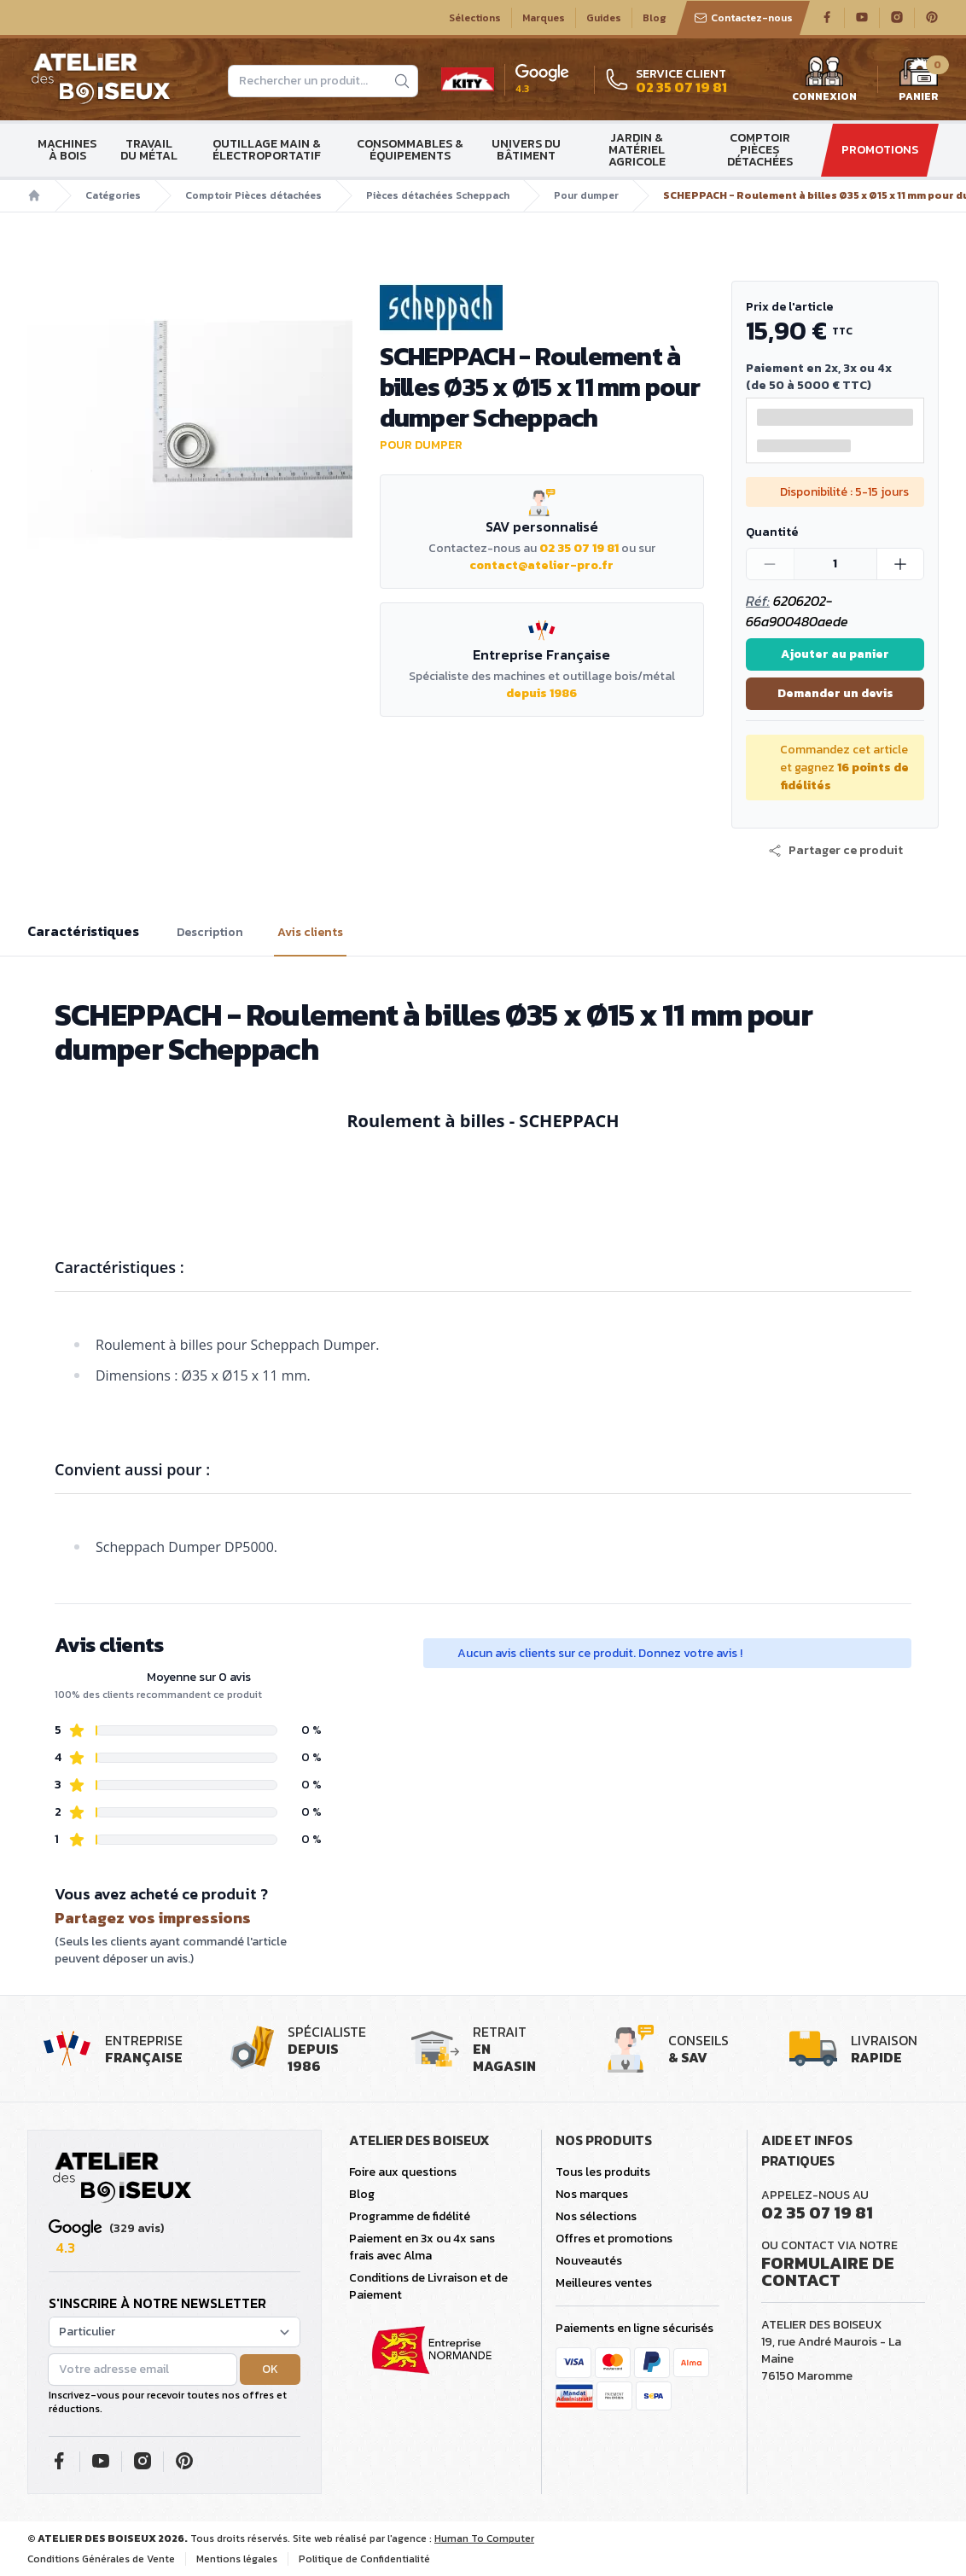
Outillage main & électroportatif (266, 150)
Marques (543, 18)
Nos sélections (596, 2216)
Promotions (879, 150)
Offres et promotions (614, 2238)
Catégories (113, 195)
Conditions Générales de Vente (101, 2559)
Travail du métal (148, 150)
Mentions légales (236, 2559)
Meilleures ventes (604, 2283)
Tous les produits (603, 2172)
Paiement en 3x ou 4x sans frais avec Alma (422, 2247)
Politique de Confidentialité (364, 2559)
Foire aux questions (403, 2172)
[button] (835, 850)
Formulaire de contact (827, 2271)
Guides (603, 18)
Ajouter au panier (835, 654)
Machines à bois (67, 150)
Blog (654, 18)
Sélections (475, 18)
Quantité (772, 532)
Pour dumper (586, 195)
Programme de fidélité (409, 2216)
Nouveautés (589, 2261)
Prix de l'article (789, 307)
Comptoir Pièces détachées (760, 150)
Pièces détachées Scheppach (437, 195)
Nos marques (592, 2194)
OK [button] (270, 2369)
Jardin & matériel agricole (637, 150)
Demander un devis (835, 693)
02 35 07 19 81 (579, 548)
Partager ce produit (835, 850)
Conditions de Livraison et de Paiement (428, 2286)
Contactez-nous (743, 18)
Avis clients (310, 932)
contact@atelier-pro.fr (541, 565)
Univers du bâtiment (526, 150)
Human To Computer (484, 2538)
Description (210, 932)
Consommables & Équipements (410, 150)
